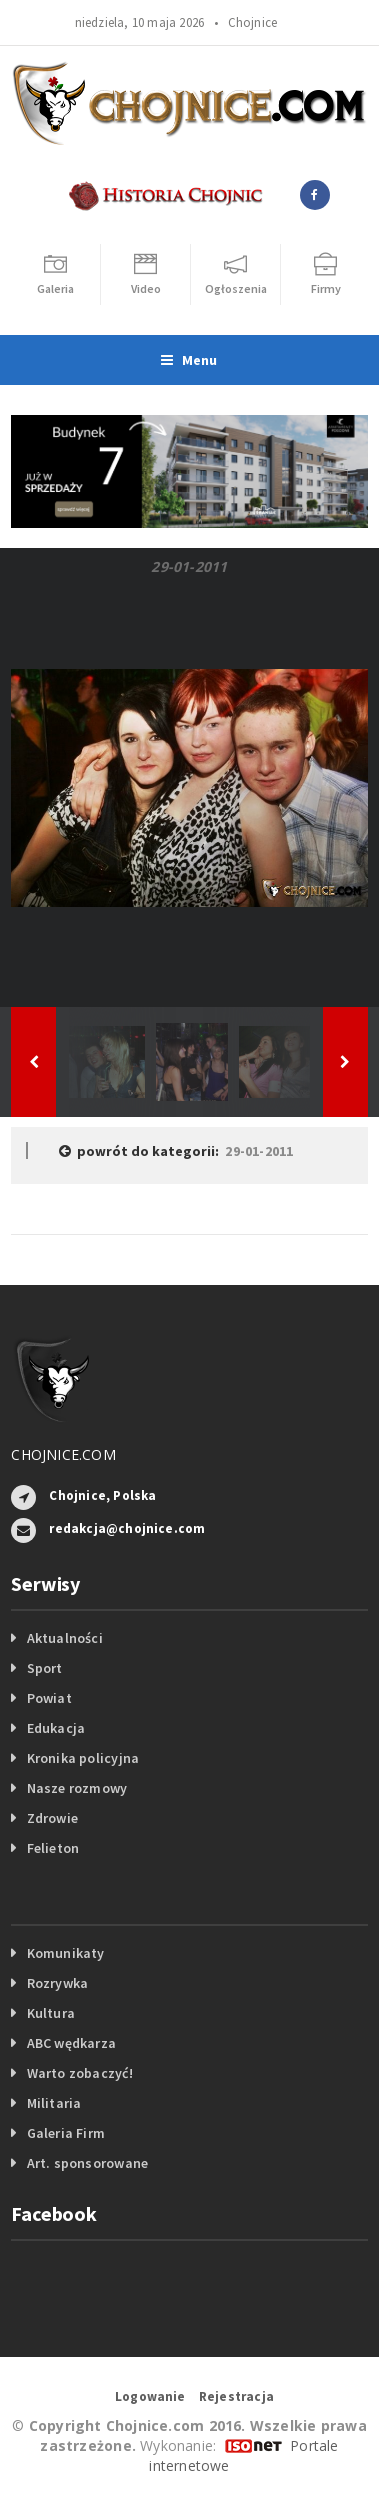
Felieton (53, 1848)
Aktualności (65, 1638)
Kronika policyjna (83, 1758)
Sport (45, 1668)
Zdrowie (52, 1818)
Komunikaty (66, 1953)
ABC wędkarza (72, 2043)
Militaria (54, 2103)
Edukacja (56, 1728)
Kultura (51, 2013)
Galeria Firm (66, 2133)
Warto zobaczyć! (80, 2073)
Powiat (49, 1698)
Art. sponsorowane (88, 2163)
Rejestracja (236, 2396)
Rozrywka (58, 1983)
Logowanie (150, 2396)
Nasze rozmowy (77, 1788)
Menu (189, 360)
